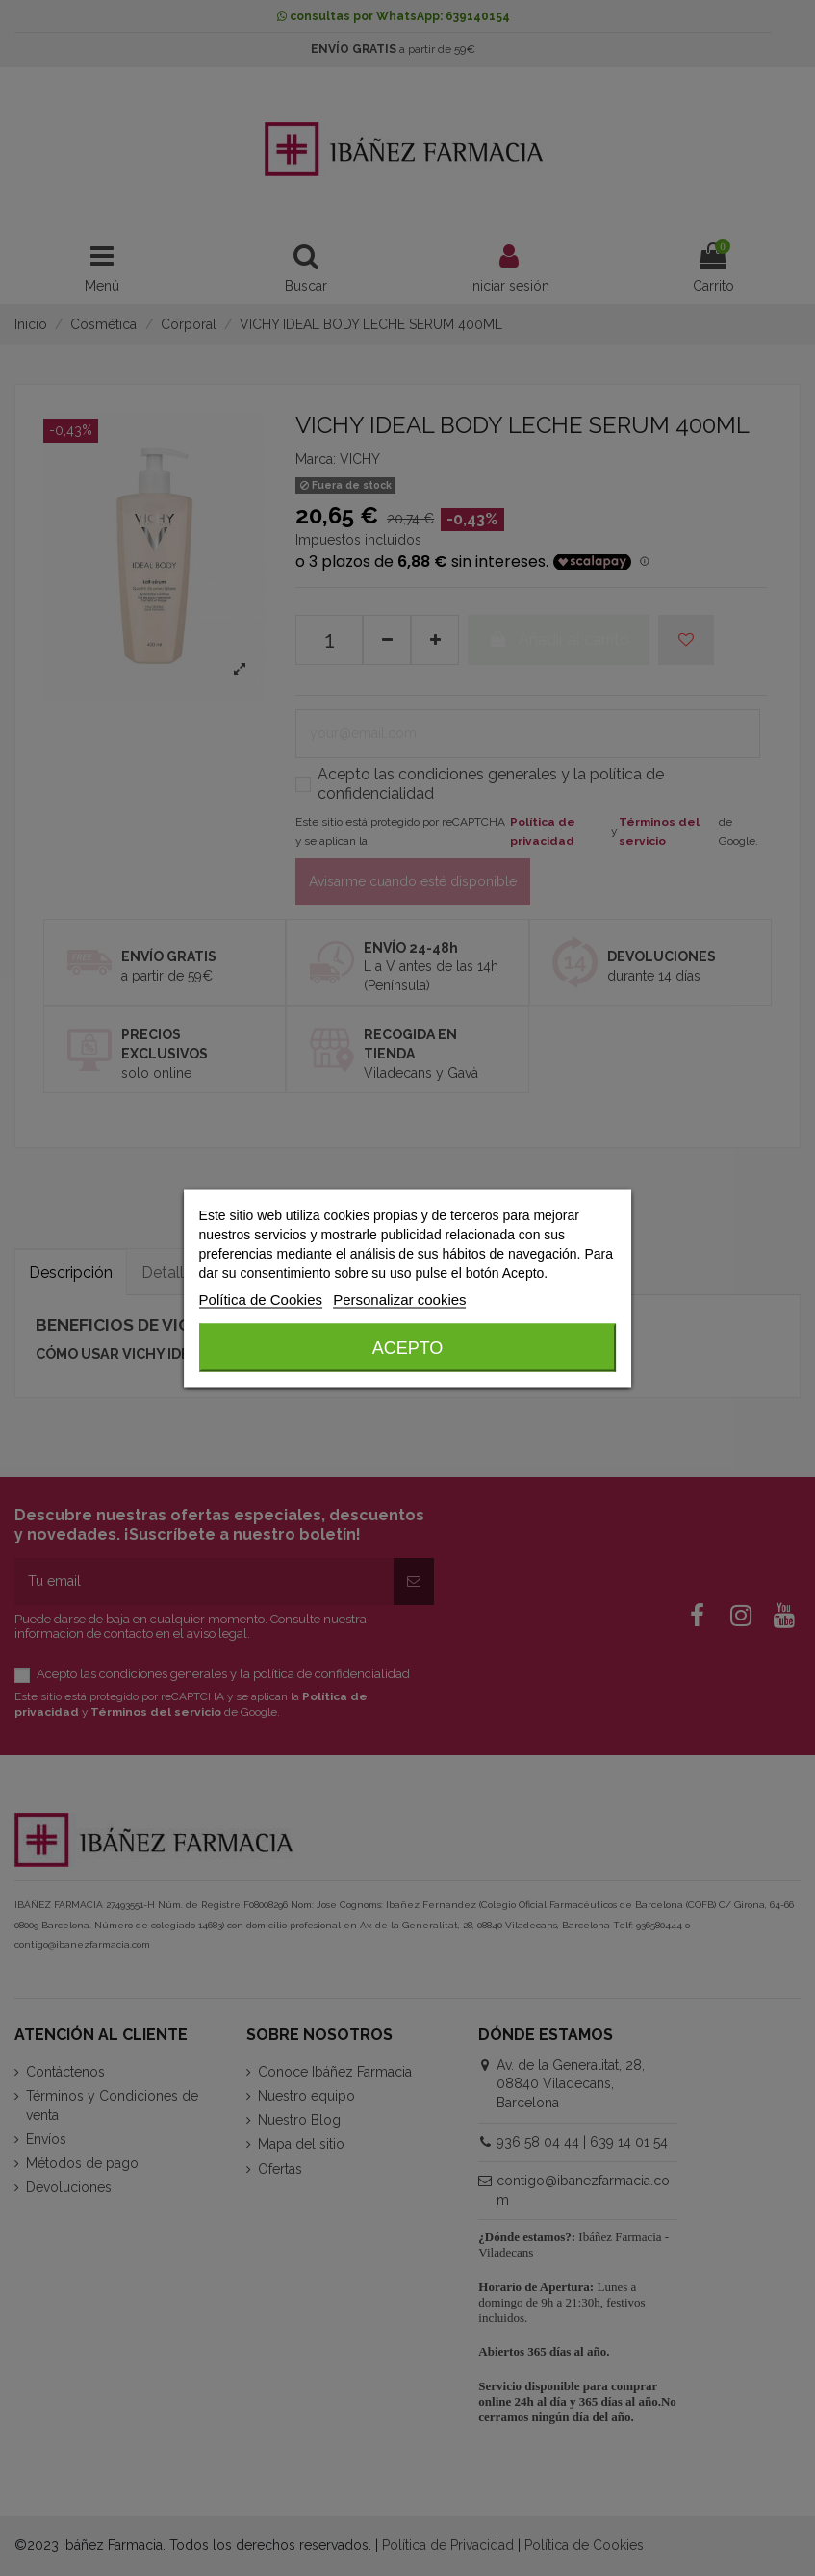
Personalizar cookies (399, 1298)
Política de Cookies (260, 1298)
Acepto (408, 1347)
